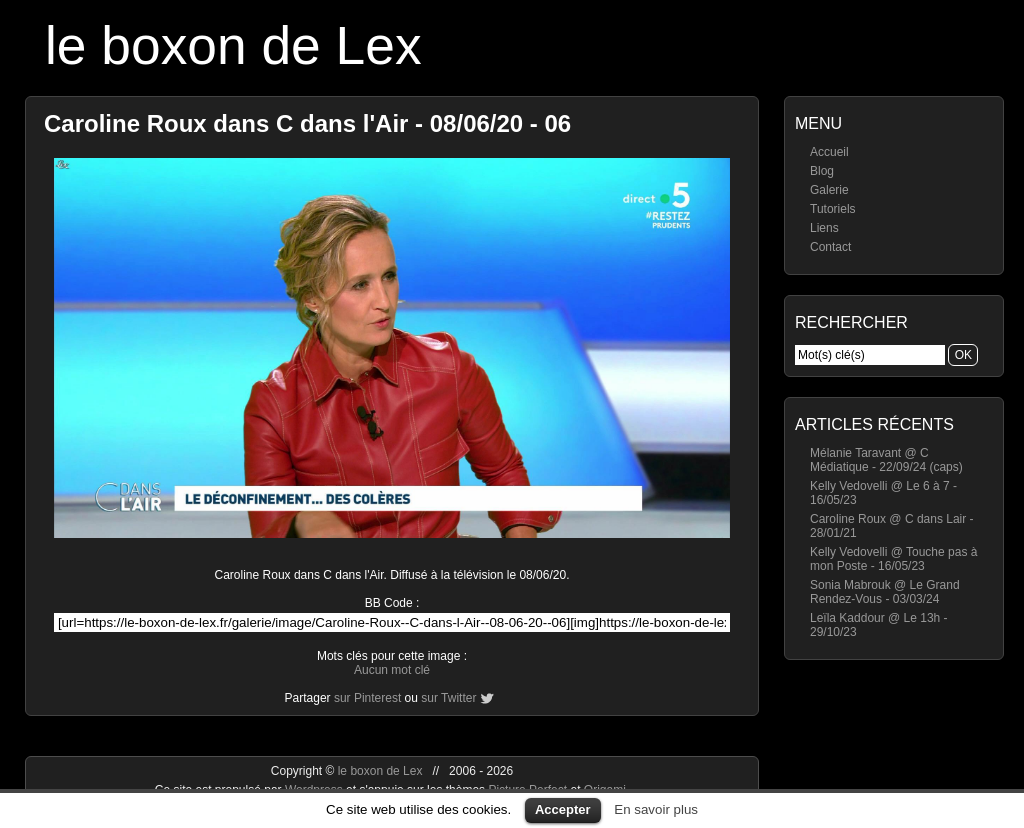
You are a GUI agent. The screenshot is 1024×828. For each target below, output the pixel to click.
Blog (822, 171)
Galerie (829, 190)
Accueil (829, 152)
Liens (824, 228)
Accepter (563, 809)
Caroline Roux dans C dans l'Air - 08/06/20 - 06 (307, 123)
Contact (830, 247)
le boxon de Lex (233, 45)
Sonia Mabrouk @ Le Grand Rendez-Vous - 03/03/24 (885, 592)
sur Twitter (448, 698)
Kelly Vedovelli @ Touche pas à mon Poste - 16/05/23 (893, 559)
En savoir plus (656, 809)
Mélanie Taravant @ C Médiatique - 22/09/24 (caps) (886, 460)
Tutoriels (833, 209)
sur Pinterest (367, 698)
